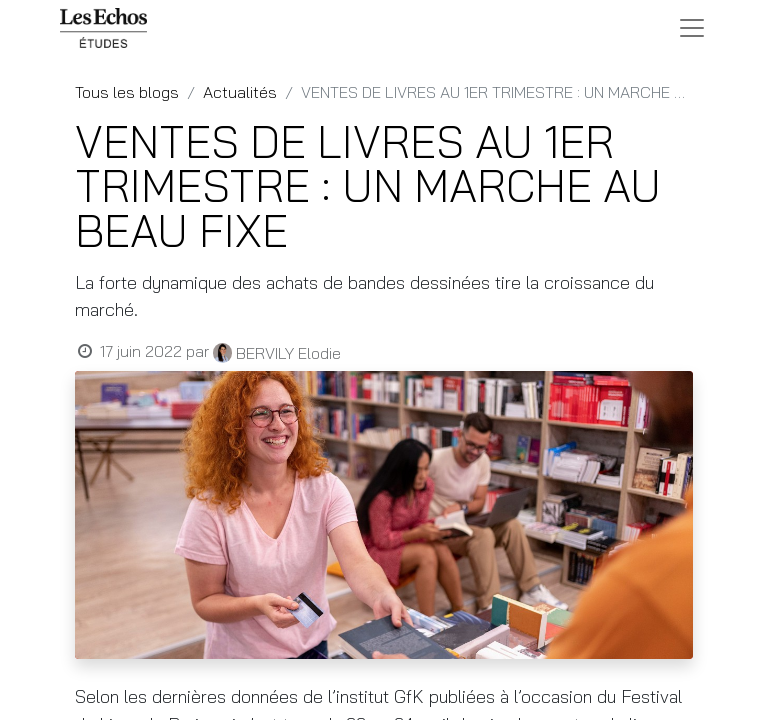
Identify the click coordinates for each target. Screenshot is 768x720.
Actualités (240, 92)
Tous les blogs (127, 92)
